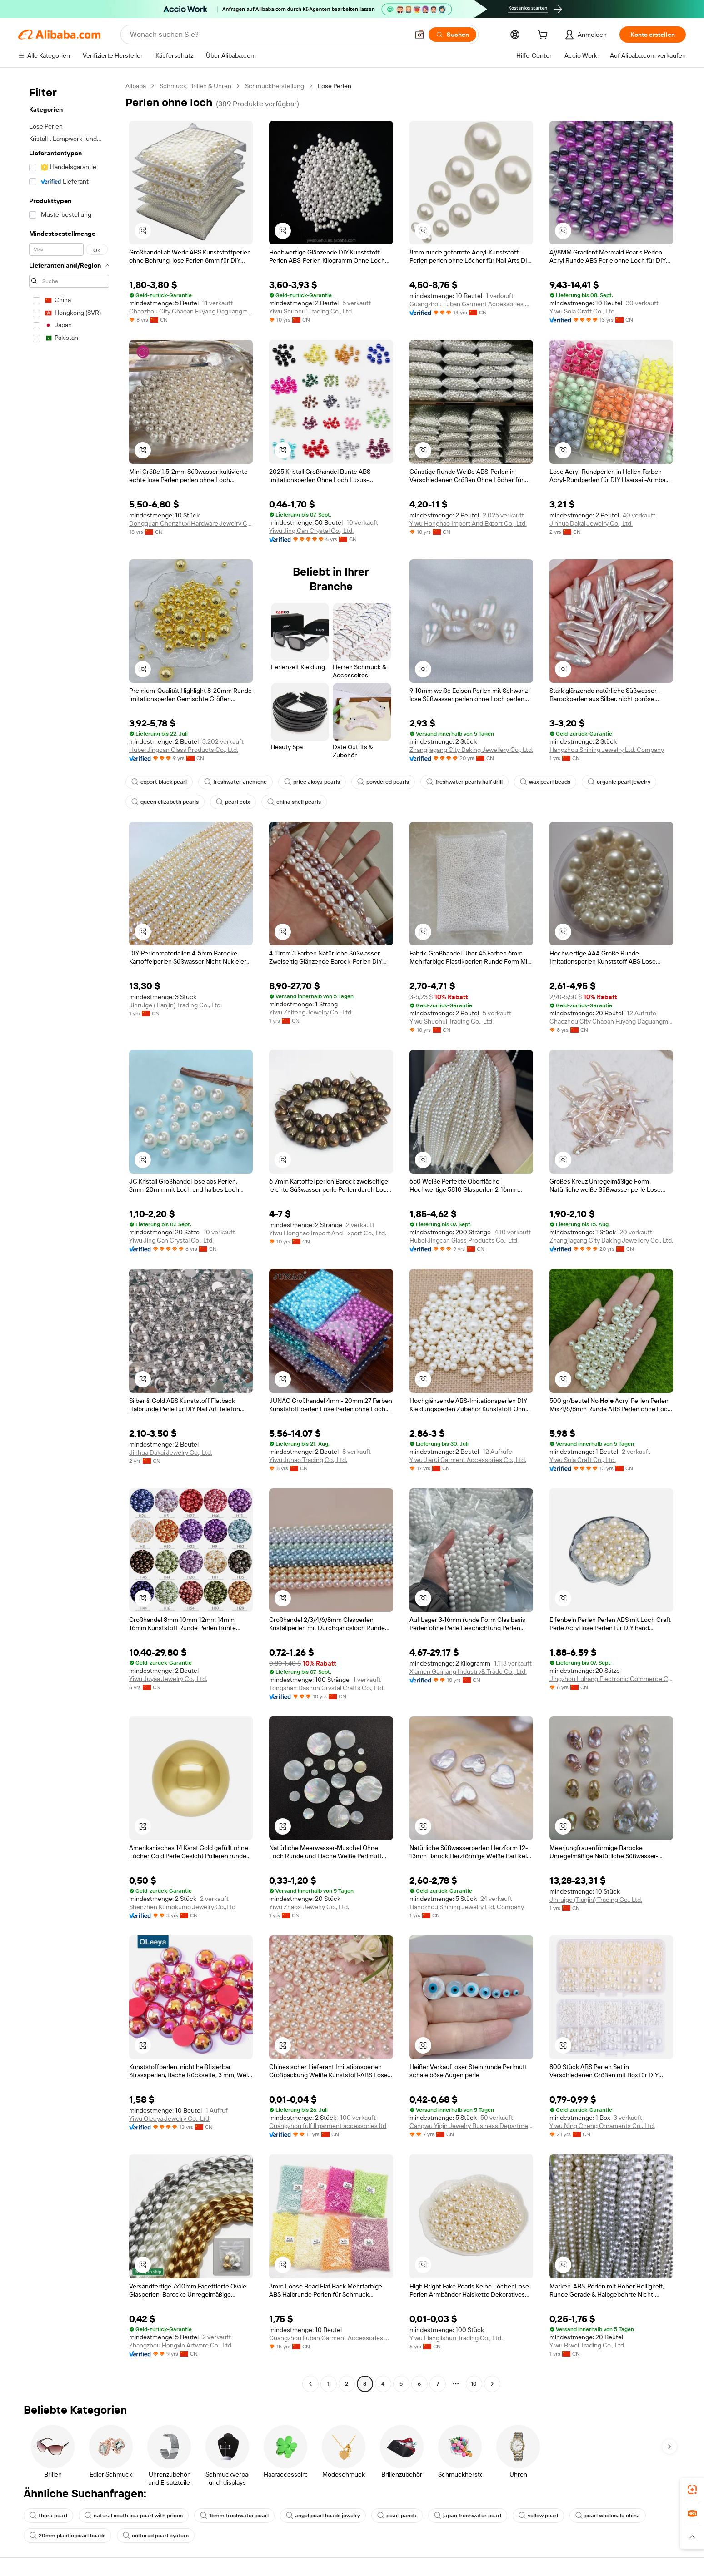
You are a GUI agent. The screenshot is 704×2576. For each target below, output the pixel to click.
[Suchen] (452, 34)
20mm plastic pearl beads (67, 2535)
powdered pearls (383, 782)
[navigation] (69, 1236)
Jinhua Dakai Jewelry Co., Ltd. (591, 523)
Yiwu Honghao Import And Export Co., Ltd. (468, 523)
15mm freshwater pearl (234, 2515)
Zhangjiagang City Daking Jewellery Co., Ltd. (471, 749)
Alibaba (135, 86)
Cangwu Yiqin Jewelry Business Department (471, 2125)
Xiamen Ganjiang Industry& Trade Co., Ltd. (468, 1671)
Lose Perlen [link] (334, 86)
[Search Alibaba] (268, 35)
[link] (692, 2489)
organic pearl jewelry (619, 782)
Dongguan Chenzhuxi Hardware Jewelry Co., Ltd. (191, 523)
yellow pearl (538, 2515)
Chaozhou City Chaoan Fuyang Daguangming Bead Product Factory (191, 311)
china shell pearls (294, 802)
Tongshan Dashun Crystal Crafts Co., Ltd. (326, 1687)
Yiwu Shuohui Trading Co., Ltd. (311, 311)
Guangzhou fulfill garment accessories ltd (327, 2125)
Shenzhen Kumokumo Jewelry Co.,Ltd (182, 1906)
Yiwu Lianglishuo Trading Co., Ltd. (456, 2338)
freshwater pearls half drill (464, 782)
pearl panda (397, 2515)
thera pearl (48, 2515)
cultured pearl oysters (156, 2535)
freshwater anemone (235, 782)
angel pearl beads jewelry (323, 2515)
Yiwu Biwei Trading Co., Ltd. (587, 2345)
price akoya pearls (312, 782)
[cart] (544, 36)
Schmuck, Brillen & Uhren (195, 86)
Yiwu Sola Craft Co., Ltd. (582, 311)
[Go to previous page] (310, 2384)
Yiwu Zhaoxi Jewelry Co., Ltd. (309, 1906)
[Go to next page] (492, 2384)
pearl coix (233, 802)
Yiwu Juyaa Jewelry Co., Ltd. (168, 1678)
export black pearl (159, 782)
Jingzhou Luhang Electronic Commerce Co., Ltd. (611, 1678)
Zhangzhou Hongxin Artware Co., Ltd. (181, 2345)
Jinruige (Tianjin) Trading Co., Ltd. (175, 1005)
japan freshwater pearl (467, 2515)
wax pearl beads (545, 782)
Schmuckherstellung (274, 86)
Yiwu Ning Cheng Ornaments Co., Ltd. (602, 2125)
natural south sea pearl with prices (134, 2515)
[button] (419, 34)
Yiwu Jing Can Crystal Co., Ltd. (311, 530)
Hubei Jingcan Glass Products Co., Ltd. (183, 749)
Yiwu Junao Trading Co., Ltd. (308, 1459)
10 (474, 2384)
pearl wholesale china (607, 2515)
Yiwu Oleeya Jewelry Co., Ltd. (169, 2118)
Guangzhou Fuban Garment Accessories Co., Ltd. (471, 304)
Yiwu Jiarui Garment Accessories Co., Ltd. (467, 1459)
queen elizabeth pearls (165, 802)
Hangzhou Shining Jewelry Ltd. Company (606, 749)
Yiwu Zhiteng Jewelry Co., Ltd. (311, 1012)
